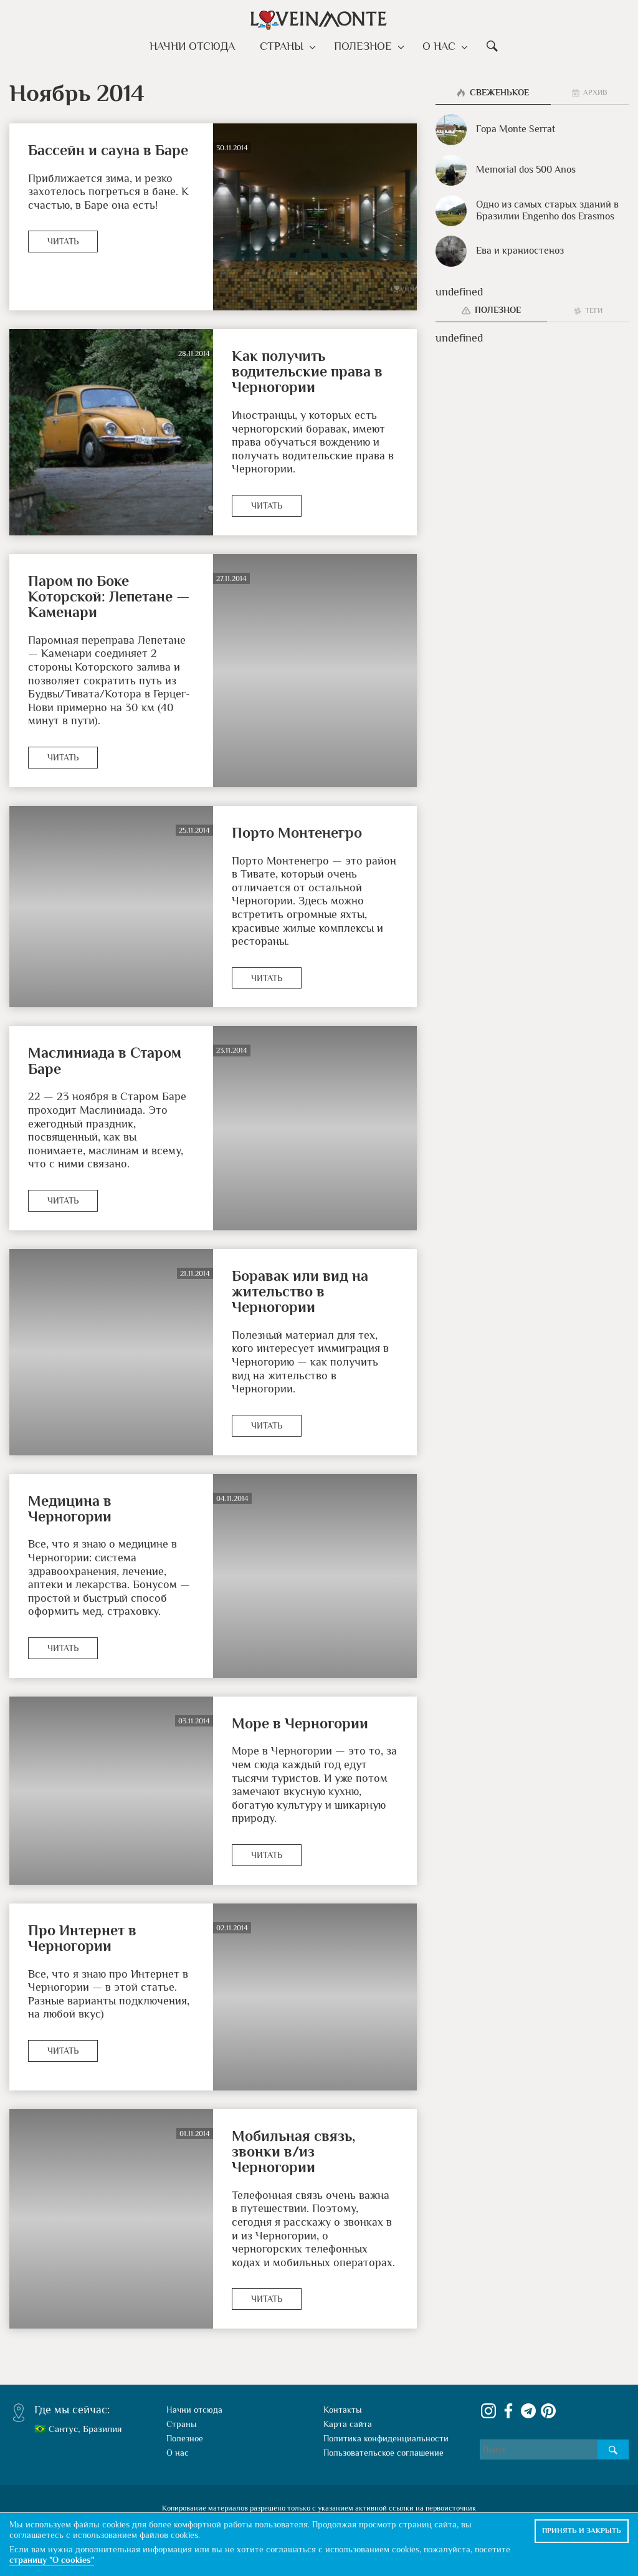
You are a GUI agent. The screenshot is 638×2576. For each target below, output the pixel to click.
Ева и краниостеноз (500, 251)
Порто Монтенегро (297, 832)
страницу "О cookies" (51, 2560)
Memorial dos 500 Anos (506, 170)
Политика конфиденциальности (386, 2438)
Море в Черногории (300, 1723)
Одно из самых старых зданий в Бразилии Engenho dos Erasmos (527, 210)
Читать (63, 241)
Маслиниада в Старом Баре (104, 1060)
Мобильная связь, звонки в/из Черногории (293, 2151)
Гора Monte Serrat (495, 129)
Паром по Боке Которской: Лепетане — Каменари (108, 596)
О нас (437, 46)
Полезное (364, 46)
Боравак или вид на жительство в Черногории (300, 1291)
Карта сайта (347, 2424)
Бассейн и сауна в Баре (108, 150)
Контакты (342, 2410)
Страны (286, 46)
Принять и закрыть (581, 2530)
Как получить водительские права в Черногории (307, 371)
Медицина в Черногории (70, 1508)
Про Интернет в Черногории (82, 1937)
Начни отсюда (196, 46)
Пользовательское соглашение (383, 2453)
